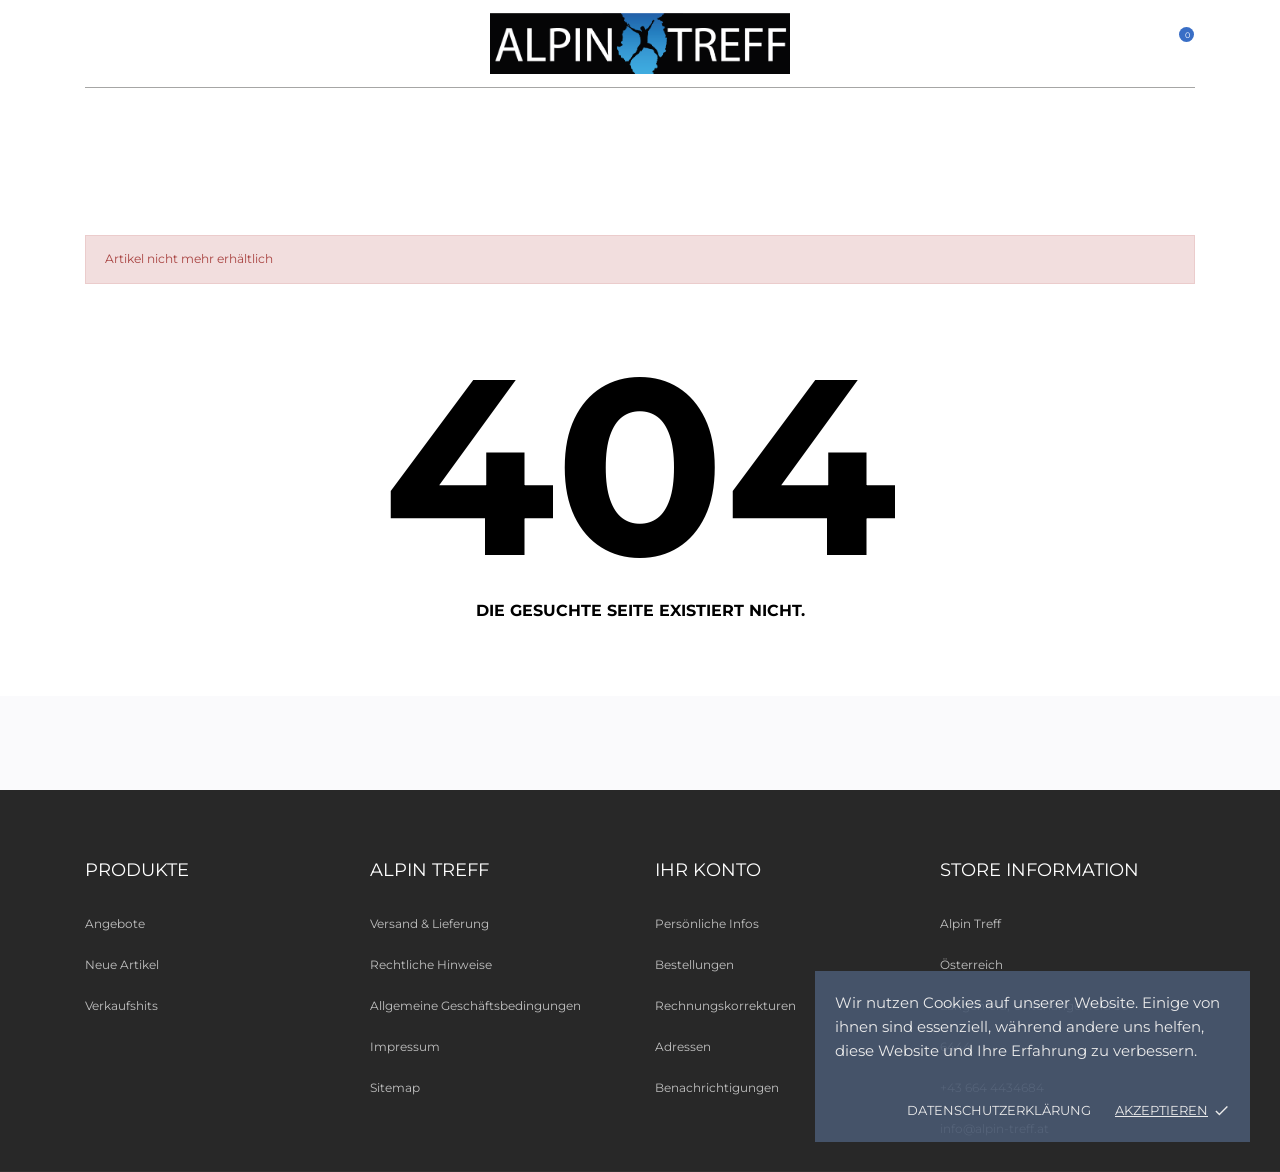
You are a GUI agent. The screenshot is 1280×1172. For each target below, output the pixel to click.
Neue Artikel (122, 964)
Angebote (115, 923)
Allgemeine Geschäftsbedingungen (475, 1005)
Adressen (683, 1046)
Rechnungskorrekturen (725, 1005)
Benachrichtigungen (717, 1087)
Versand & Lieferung (429, 923)
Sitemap (395, 1087)
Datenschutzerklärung (999, 1110)
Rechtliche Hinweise (431, 964)
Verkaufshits (121, 1005)
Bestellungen (694, 964)
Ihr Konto (708, 870)
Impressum (405, 1046)
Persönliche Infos (707, 923)
